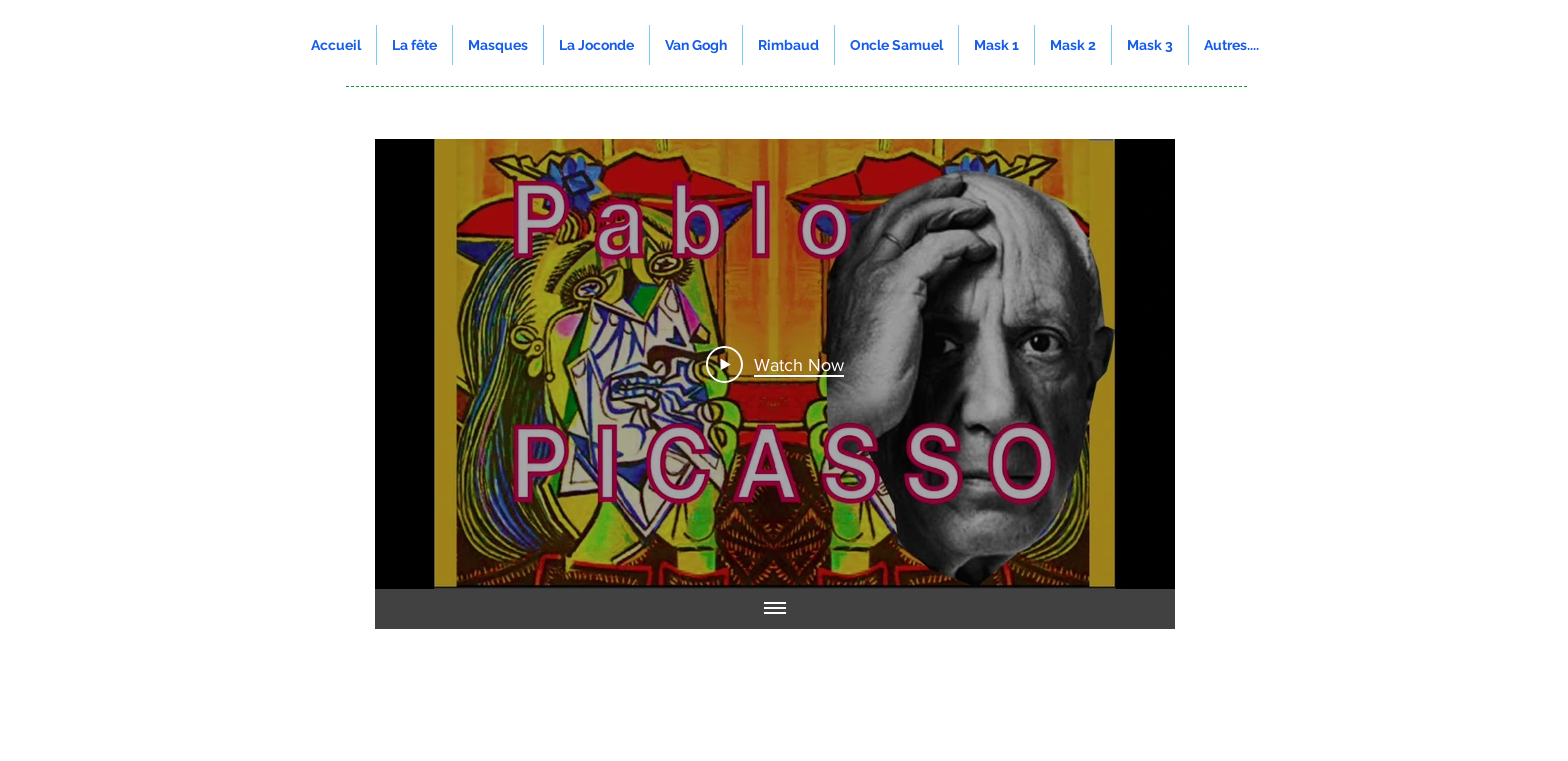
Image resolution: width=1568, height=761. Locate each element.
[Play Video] (775, 364)
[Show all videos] (775, 609)
